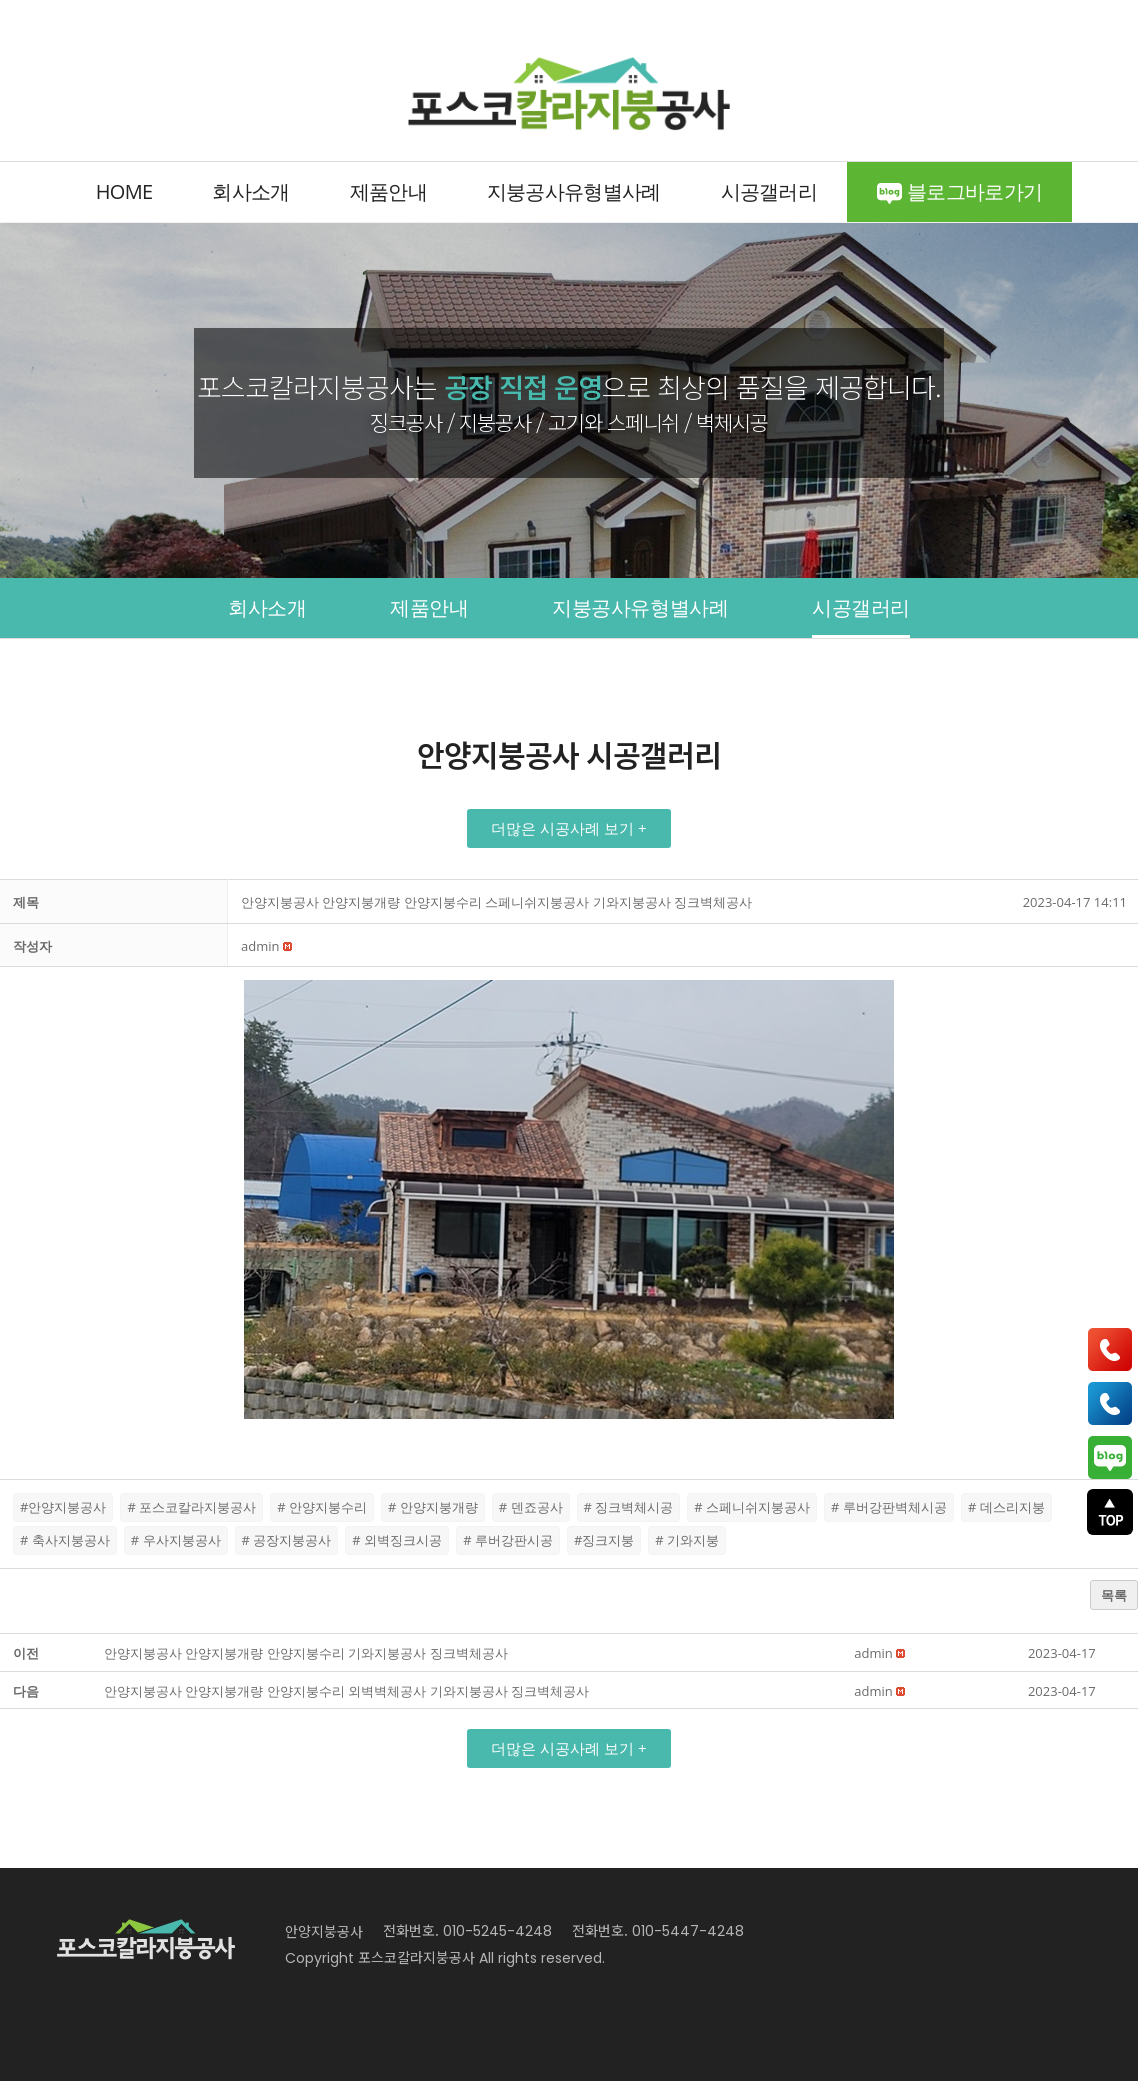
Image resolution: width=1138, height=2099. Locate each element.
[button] (568, 846)
